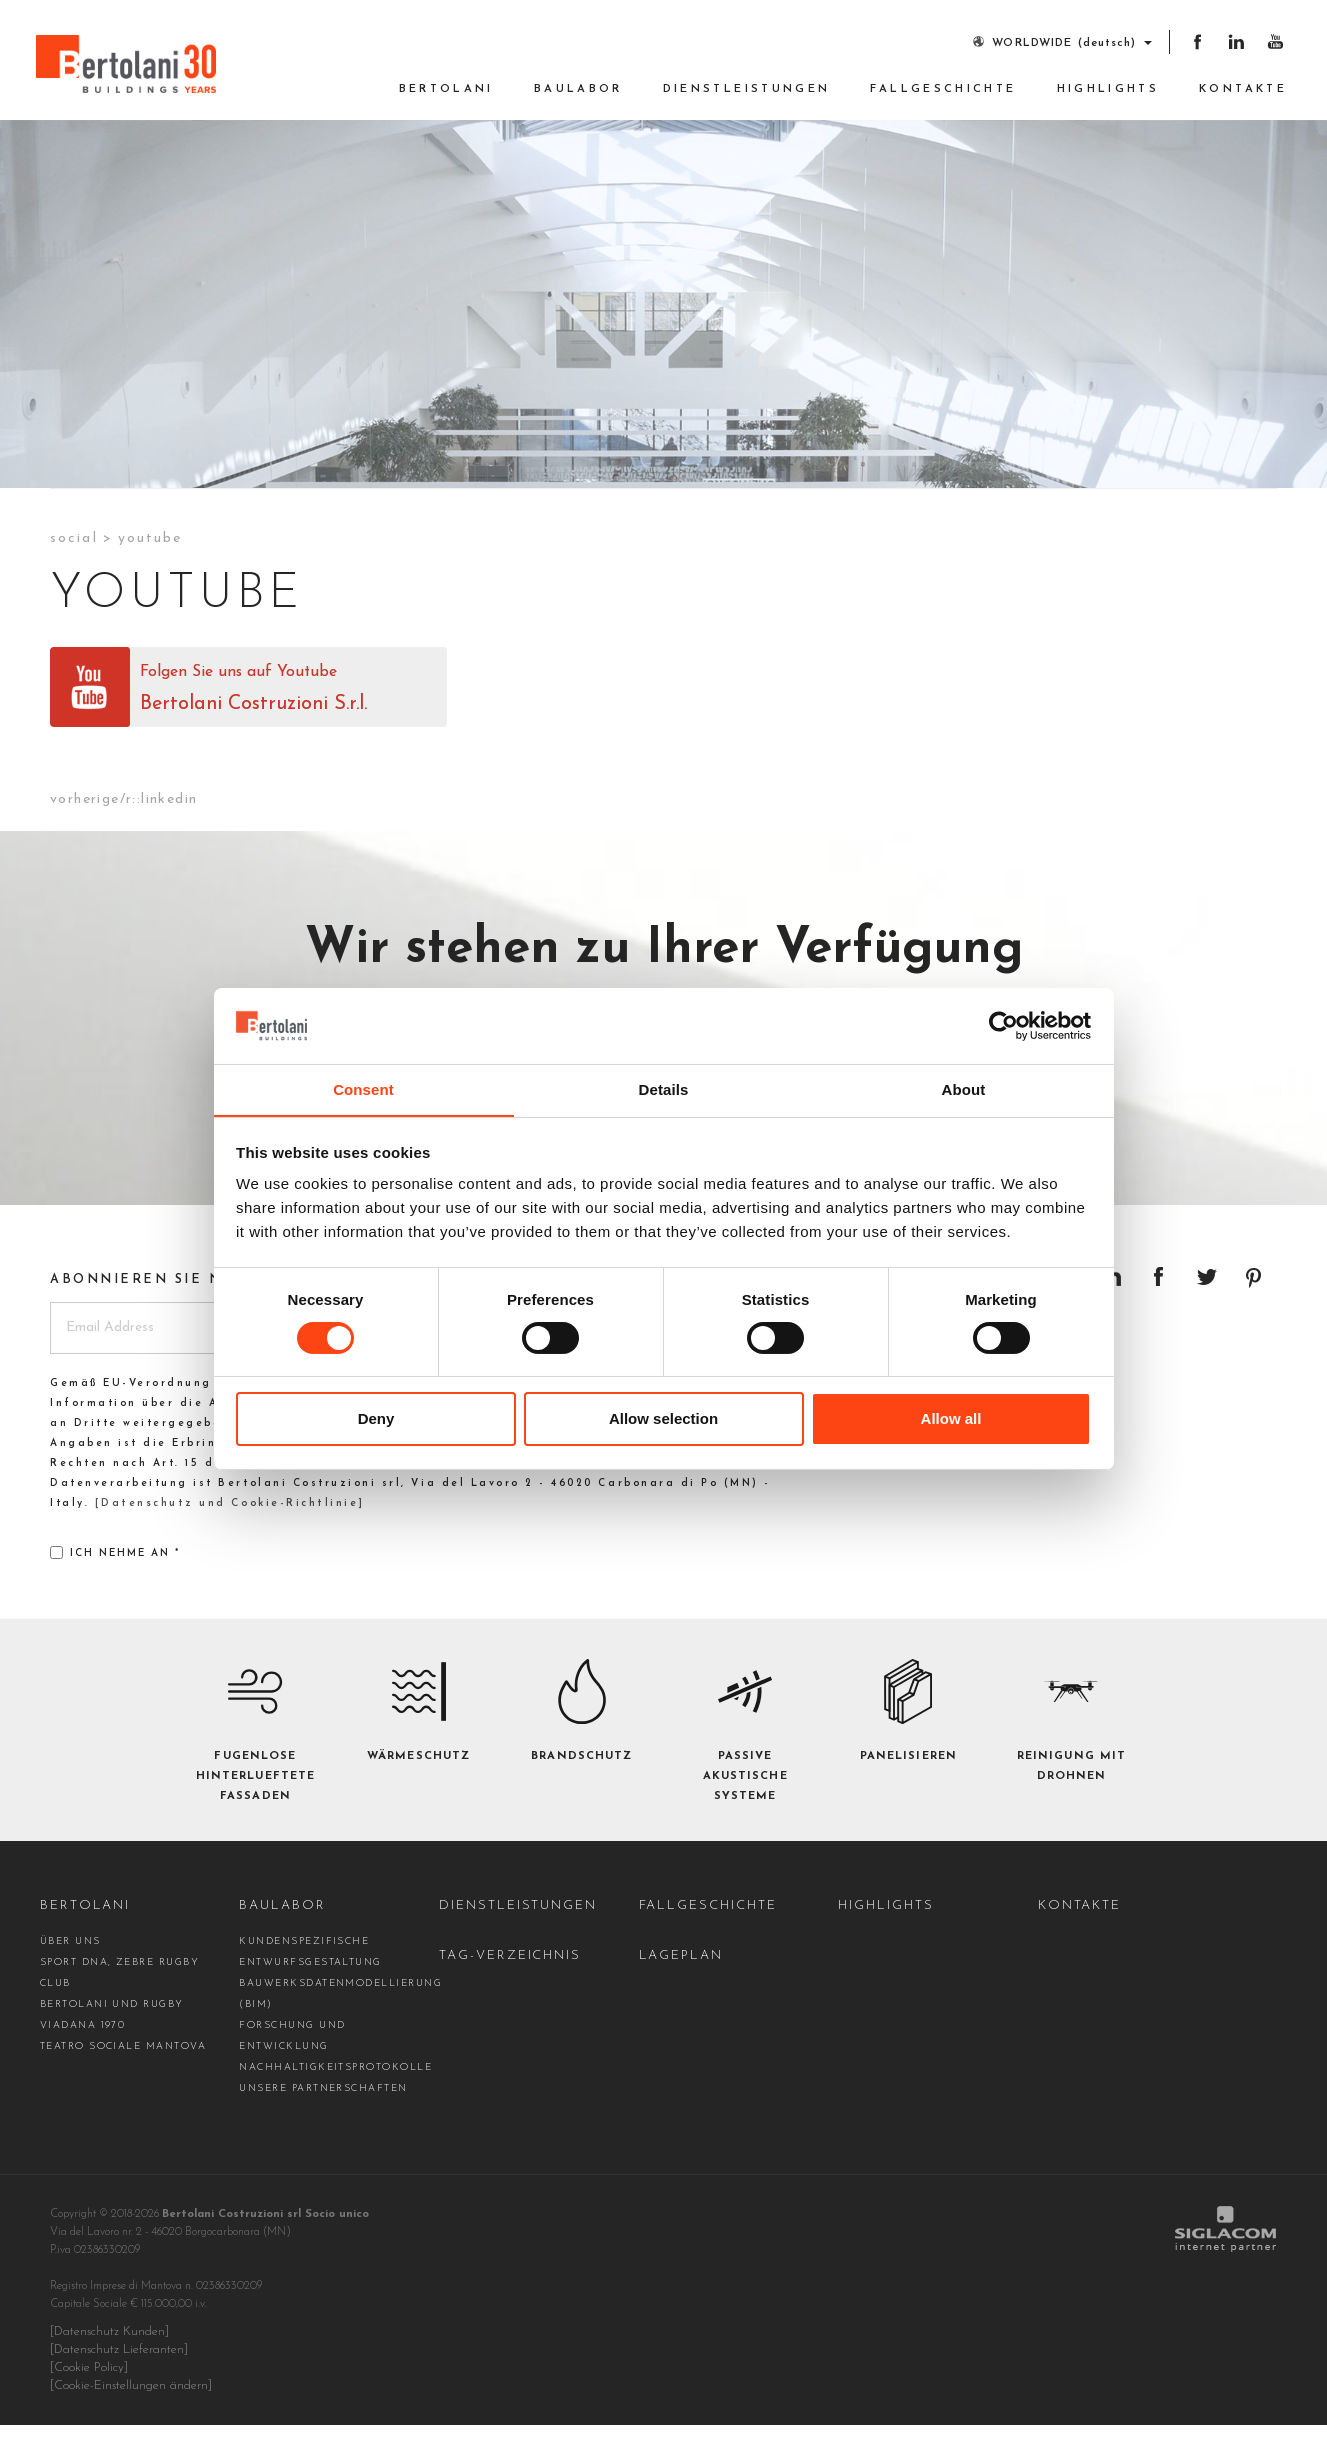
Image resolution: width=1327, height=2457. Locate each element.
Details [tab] (664, 1089)
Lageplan (681, 1987)
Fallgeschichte (943, 89)
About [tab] (964, 1089)
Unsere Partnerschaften (323, 2120)
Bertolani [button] (446, 89)
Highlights (1108, 89)
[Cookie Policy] (89, 2400)
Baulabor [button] (578, 89)
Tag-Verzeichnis (510, 1987)
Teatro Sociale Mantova (123, 2078)
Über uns (70, 1973)
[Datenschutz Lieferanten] (119, 2382)
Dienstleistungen (747, 89)
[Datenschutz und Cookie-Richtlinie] (228, 1535)
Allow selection (663, 1419)
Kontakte (1243, 89)
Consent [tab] (363, 1089)
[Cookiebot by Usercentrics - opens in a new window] (1003, 1025)
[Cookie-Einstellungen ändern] (131, 2418)
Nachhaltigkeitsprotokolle (335, 2099)
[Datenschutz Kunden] (109, 2364)
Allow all (951, 1419)
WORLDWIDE (1058, 42)
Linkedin (169, 830)
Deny (376, 1419)
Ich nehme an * (115, 1584)
